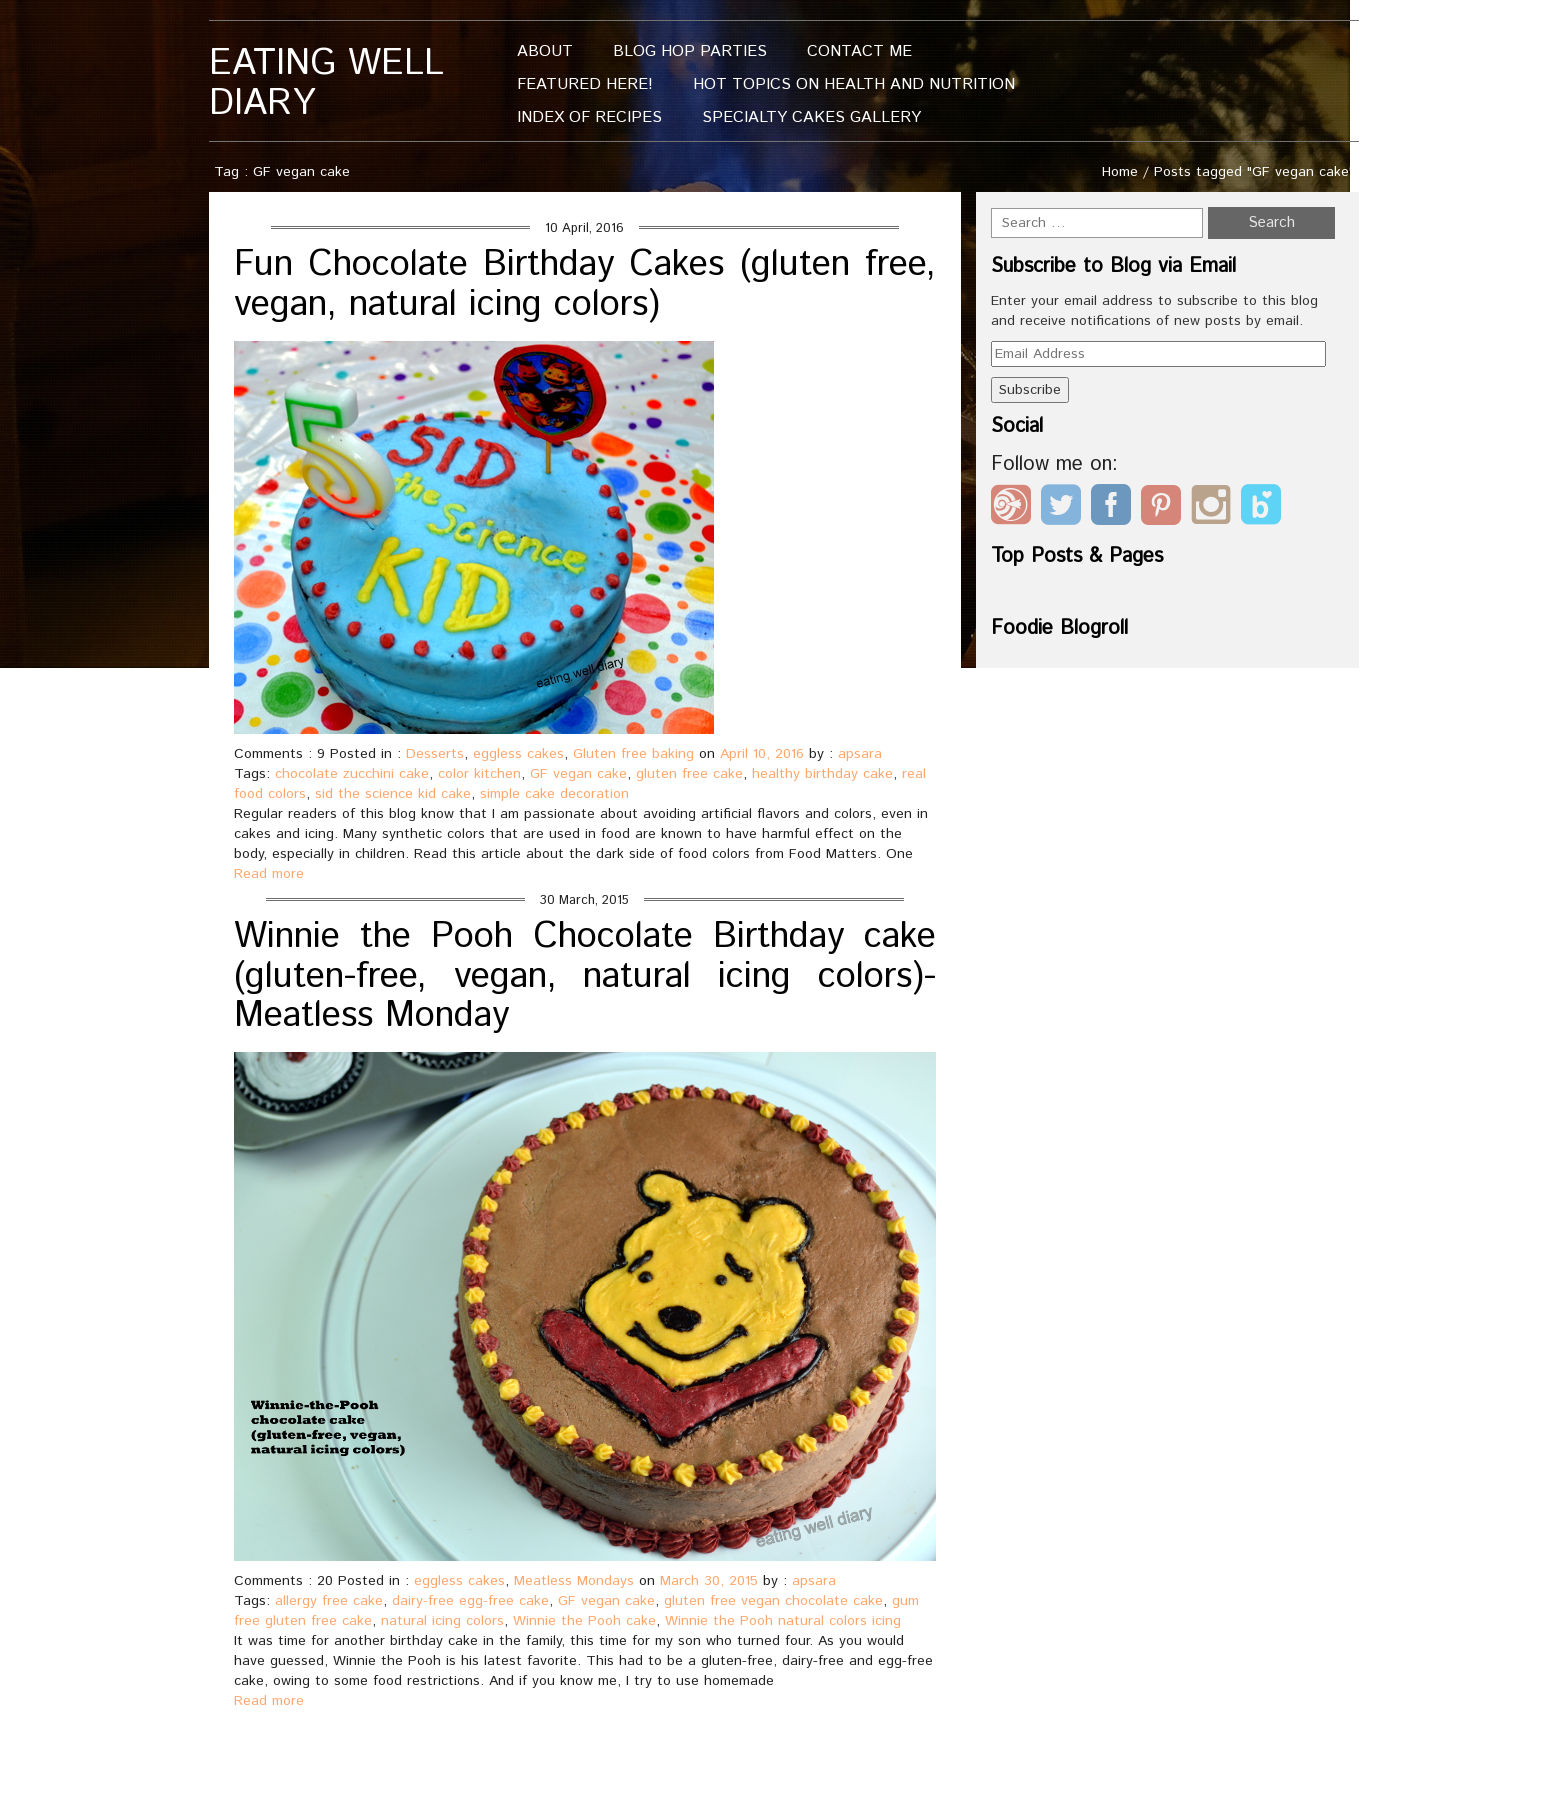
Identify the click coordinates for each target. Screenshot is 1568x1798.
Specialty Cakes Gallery (811, 117)
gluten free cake (689, 774)
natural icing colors (442, 1621)
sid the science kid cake (393, 794)
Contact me (859, 51)
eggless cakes (518, 754)
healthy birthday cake (822, 774)
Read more (269, 874)
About (545, 51)
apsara (860, 754)
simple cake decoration (554, 794)
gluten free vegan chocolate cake (773, 1601)
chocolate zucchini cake (352, 774)
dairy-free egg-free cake (470, 1601)
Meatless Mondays (574, 1581)
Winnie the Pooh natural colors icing (783, 1621)
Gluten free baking (633, 754)
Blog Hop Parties (690, 51)
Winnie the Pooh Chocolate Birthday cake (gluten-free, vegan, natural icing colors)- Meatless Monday (585, 976)
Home (1120, 172)
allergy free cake (329, 1601)
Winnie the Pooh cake (584, 1621)
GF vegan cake (578, 774)
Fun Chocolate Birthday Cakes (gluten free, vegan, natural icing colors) (585, 285)
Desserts (435, 754)
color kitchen (479, 774)
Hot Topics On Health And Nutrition (854, 84)
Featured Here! (585, 84)
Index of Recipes (589, 117)
